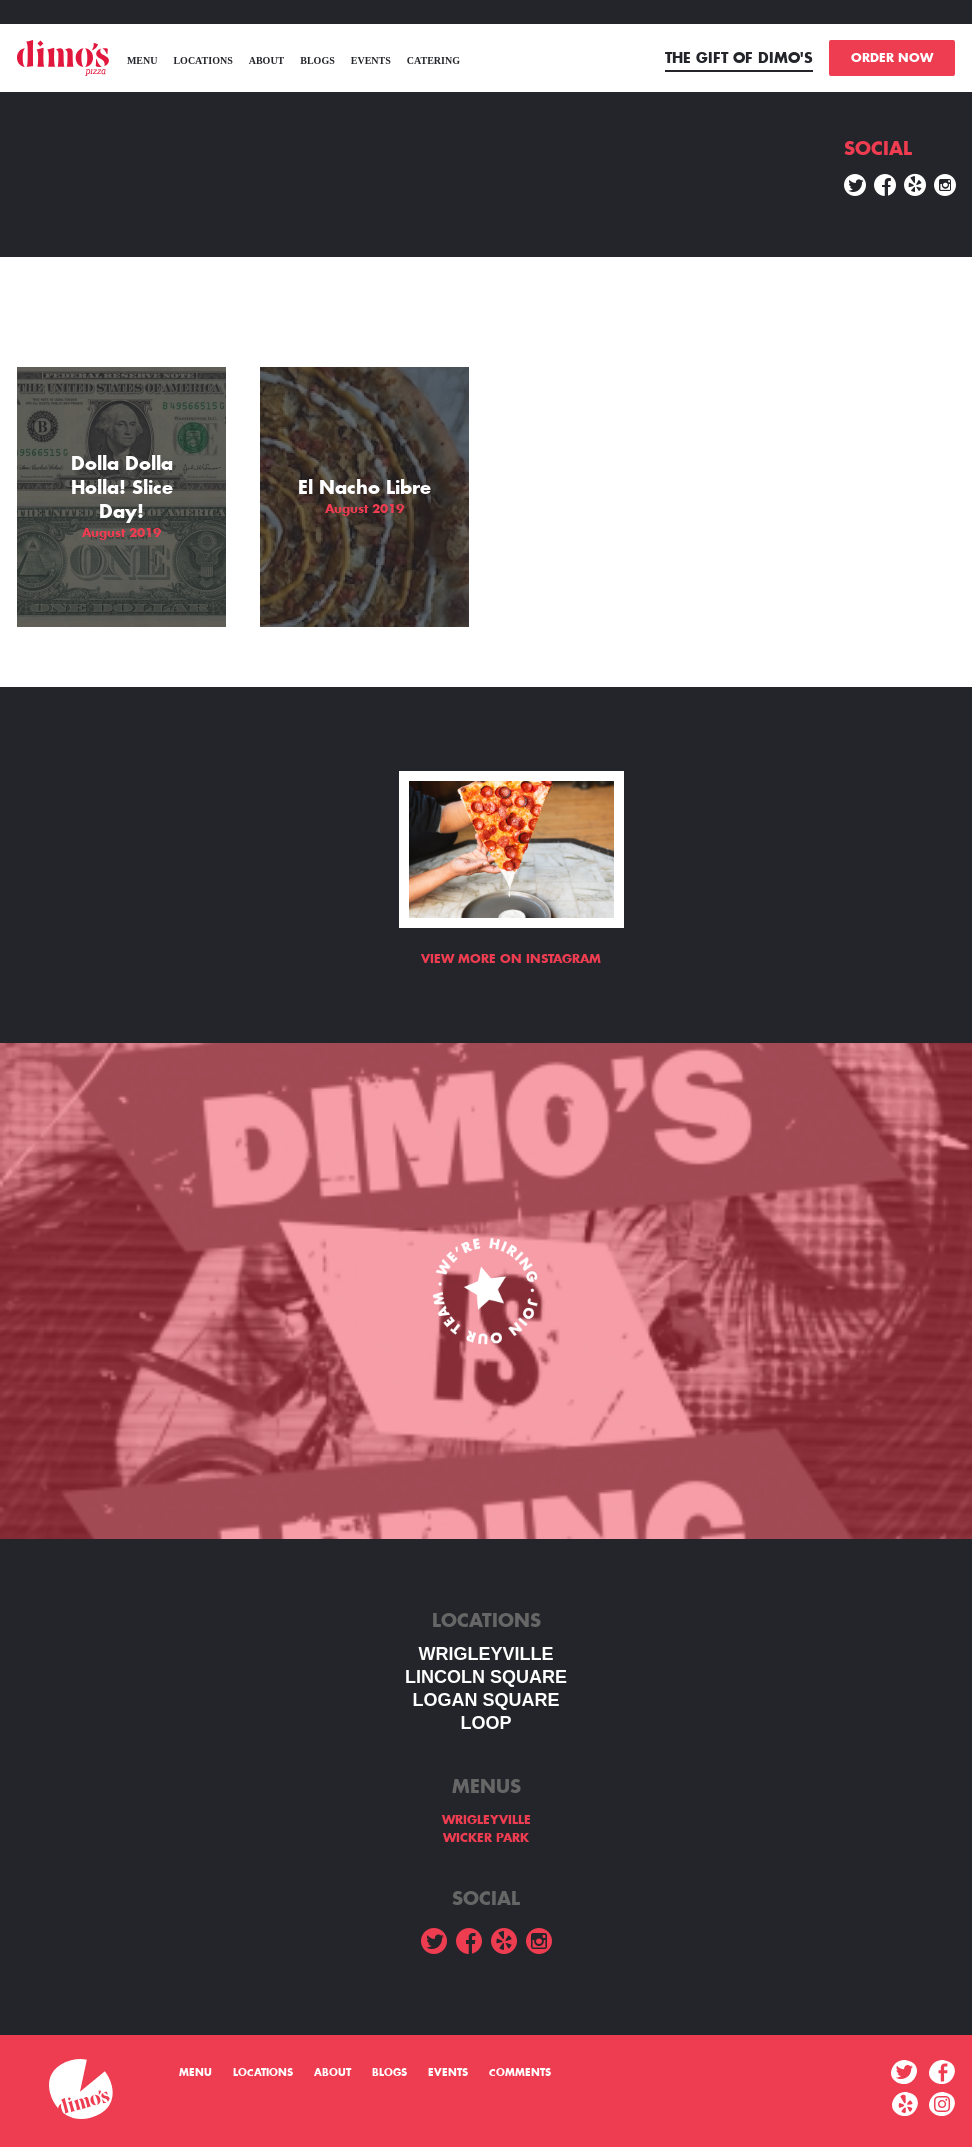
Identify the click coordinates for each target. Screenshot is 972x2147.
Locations (202, 60)
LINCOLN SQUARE (486, 1677)
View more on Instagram (511, 959)
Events (371, 60)
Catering (433, 60)
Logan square (485, 1700)
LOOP (485, 1723)
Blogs (317, 60)
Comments (520, 2073)
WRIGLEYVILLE (486, 1654)
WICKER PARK (486, 1838)
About (267, 60)
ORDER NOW (892, 58)
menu (142, 60)
